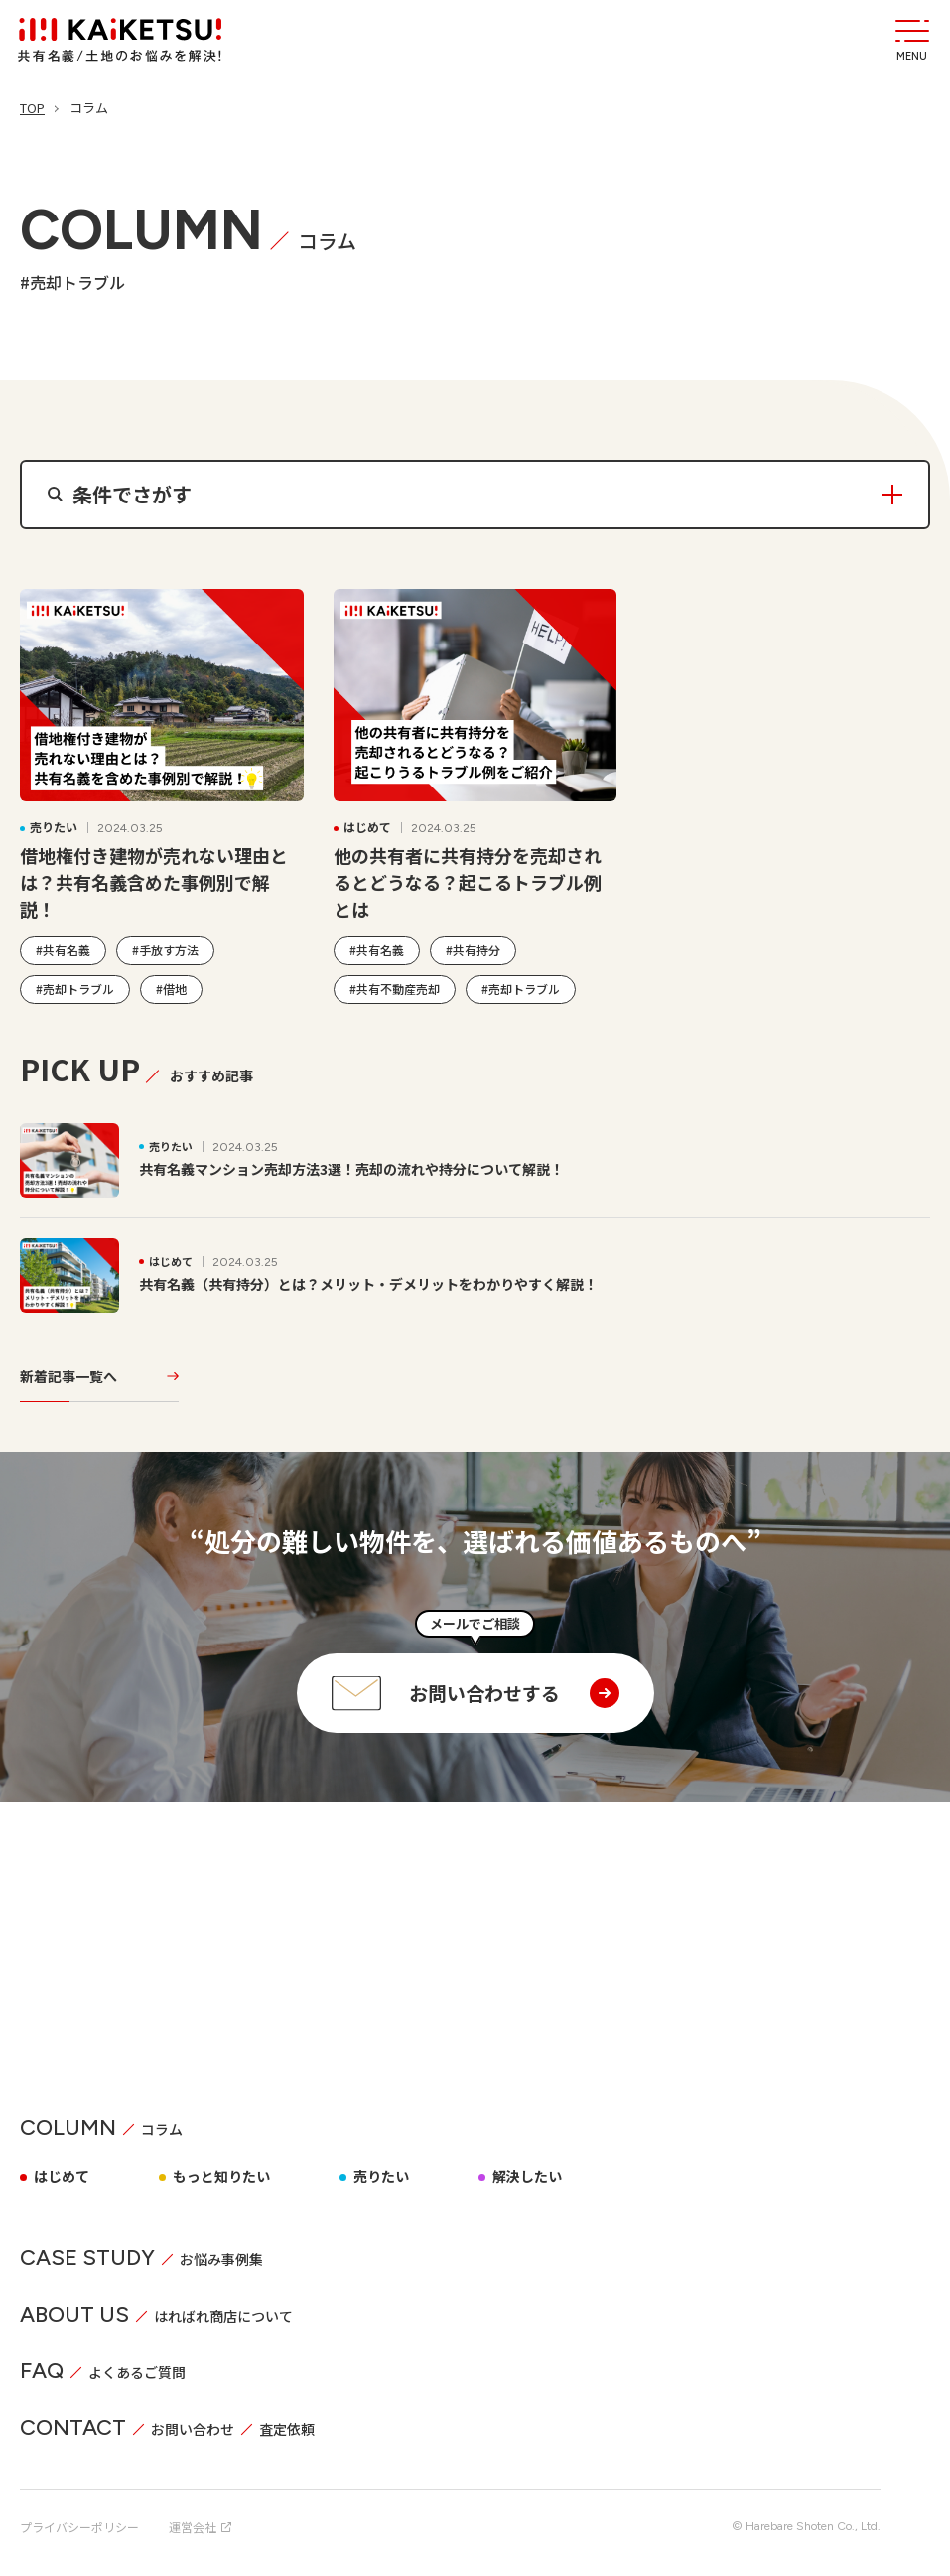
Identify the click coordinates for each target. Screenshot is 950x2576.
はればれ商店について (223, 2307)
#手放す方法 (165, 948)
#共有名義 (63, 948)
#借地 (171, 987)
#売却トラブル (75, 987)
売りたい (381, 2167)
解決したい (527, 2167)
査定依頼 (287, 2420)
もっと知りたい (221, 2167)
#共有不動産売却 (394, 987)
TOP (32, 107)
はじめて (61, 2167)
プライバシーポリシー (79, 2517)
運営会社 (200, 2517)
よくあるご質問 (137, 2363)
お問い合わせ (192, 2420)
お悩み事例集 (221, 2250)
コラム (162, 2120)
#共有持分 (473, 948)
